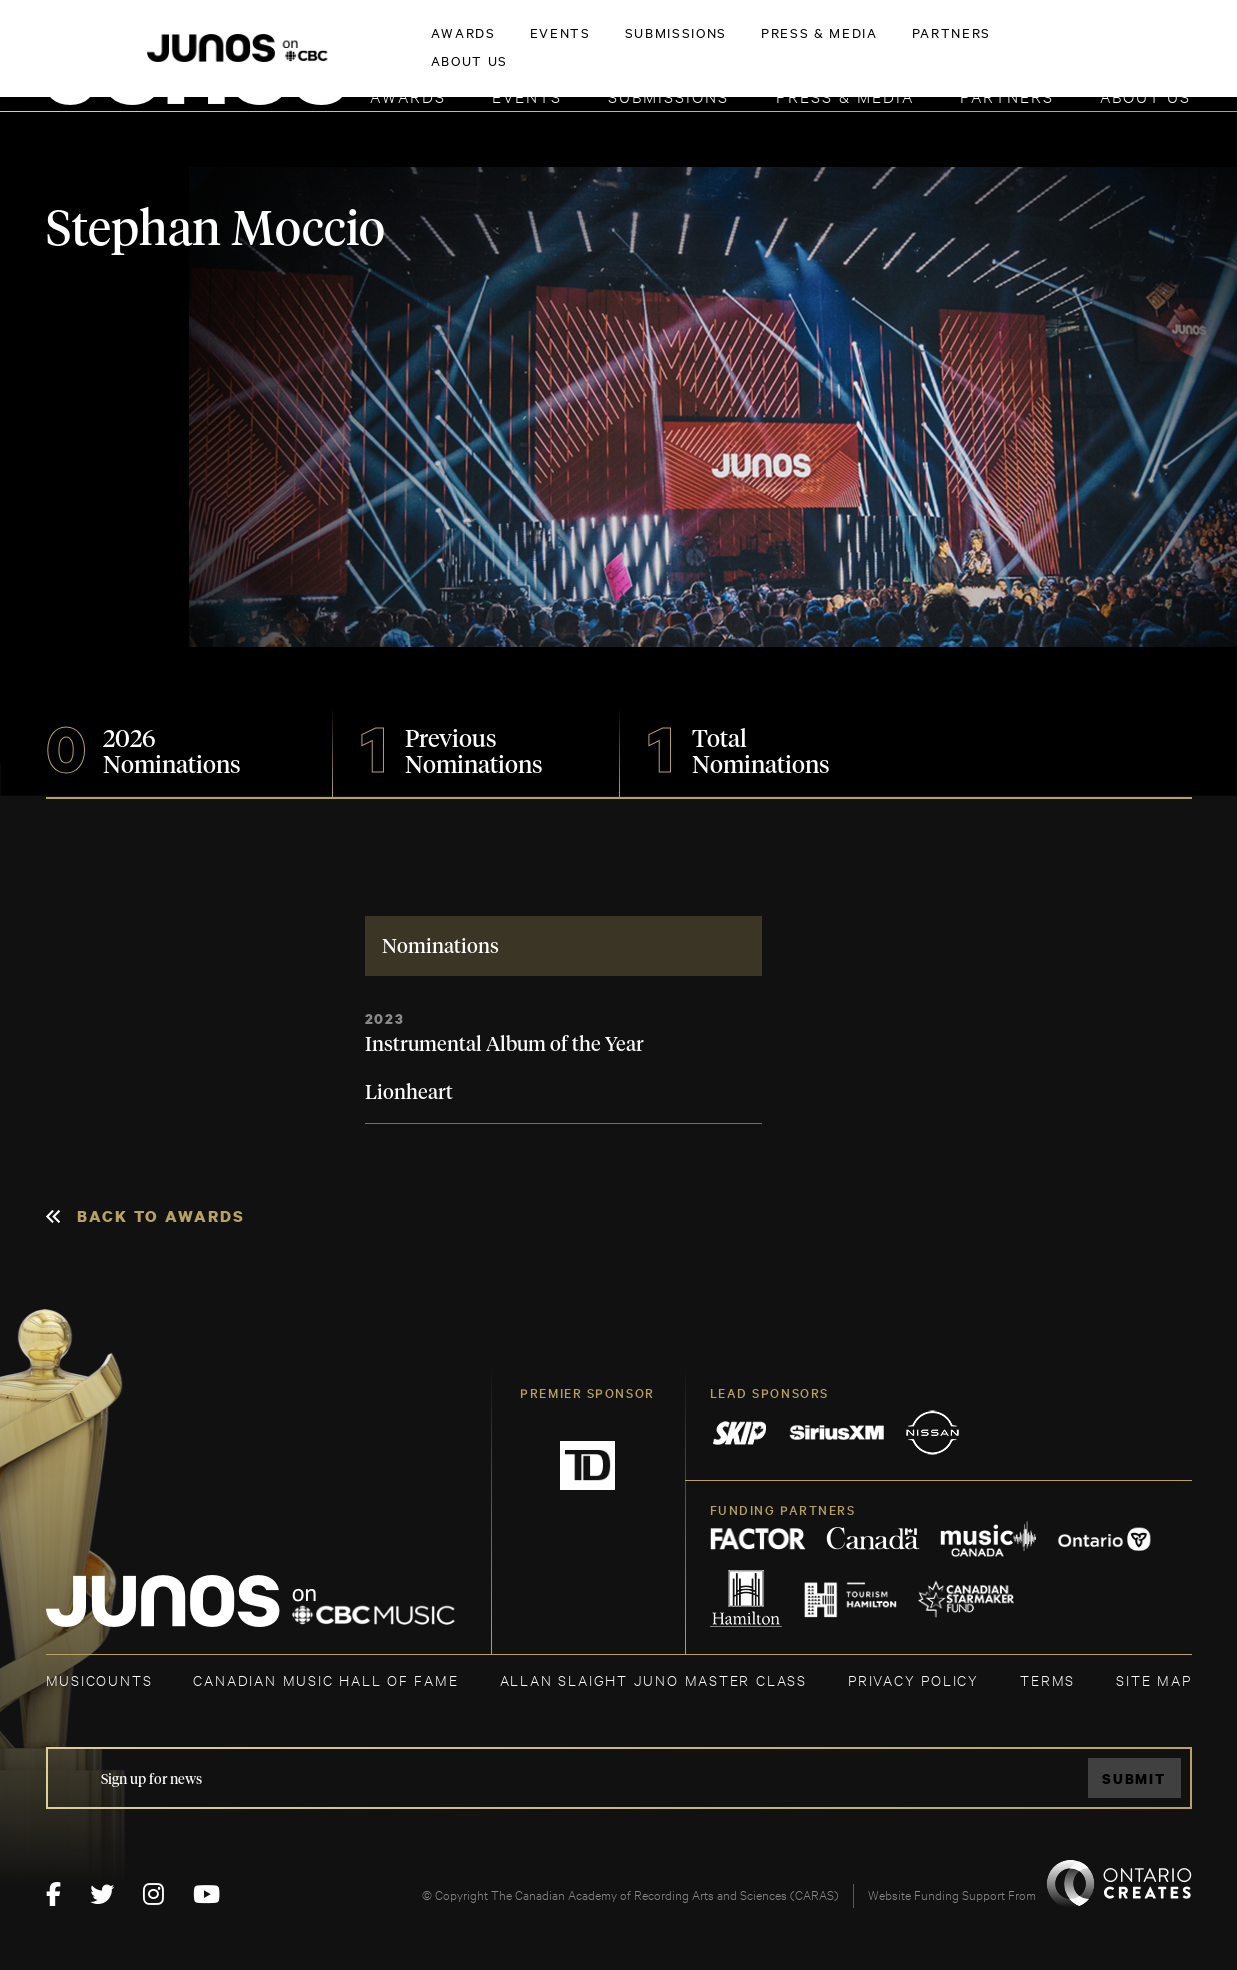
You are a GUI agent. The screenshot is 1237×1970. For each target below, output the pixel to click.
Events (527, 95)
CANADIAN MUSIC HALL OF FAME (325, 1679)
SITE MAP (1153, 1679)
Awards (408, 95)
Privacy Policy (913, 1679)
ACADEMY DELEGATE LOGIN (1097, 47)
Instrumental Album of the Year (504, 1045)
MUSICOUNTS (99, 1679)
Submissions (668, 95)
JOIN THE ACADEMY (912, 47)
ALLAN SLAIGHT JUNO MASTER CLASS (653, 1679)
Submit (1134, 1778)
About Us (1145, 95)
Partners (1007, 95)
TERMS (1047, 1679)
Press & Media (845, 95)
